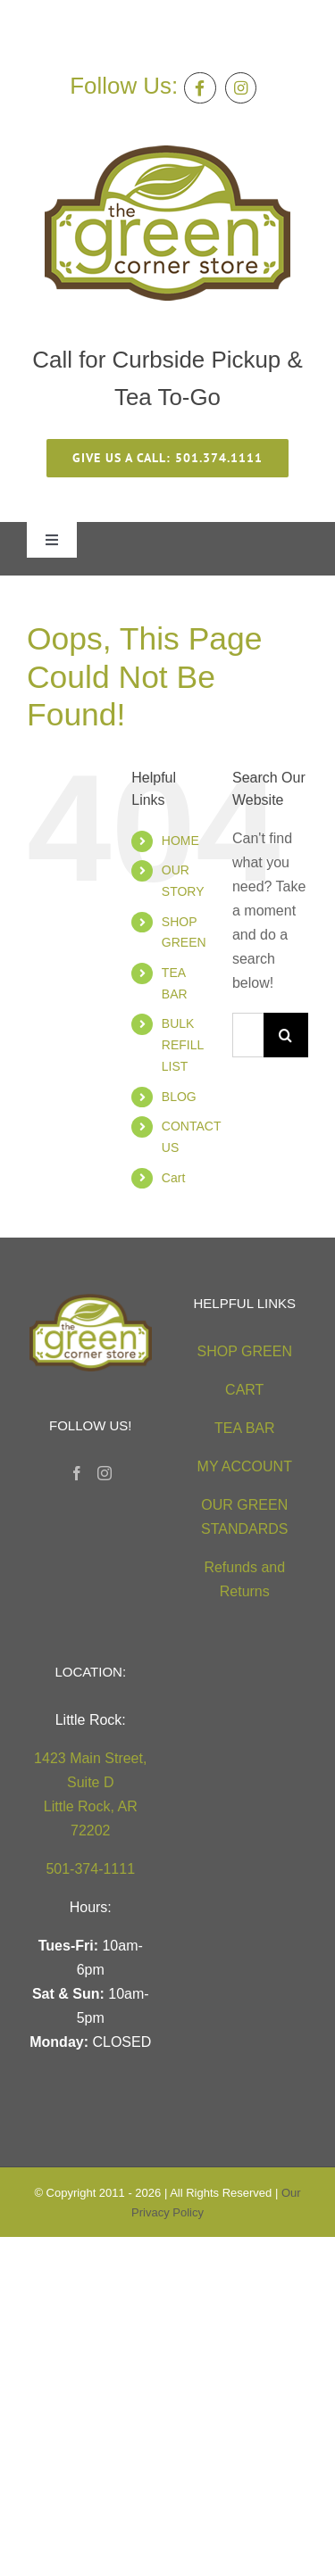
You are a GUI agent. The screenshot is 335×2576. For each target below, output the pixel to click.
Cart (173, 1178)
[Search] (286, 1035)
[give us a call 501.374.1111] (167, 458)
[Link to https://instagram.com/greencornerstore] (240, 88)
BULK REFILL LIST (183, 1044)
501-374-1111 (90, 1868)
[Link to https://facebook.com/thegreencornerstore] (199, 88)
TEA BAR (244, 1428)
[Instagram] (104, 1473)
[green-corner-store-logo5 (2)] (167, 152)
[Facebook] (77, 1473)
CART (244, 1389)
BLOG (179, 1096)
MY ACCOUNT (244, 1466)
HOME (180, 840)
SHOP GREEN (244, 1351)
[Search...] (248, 1035)
